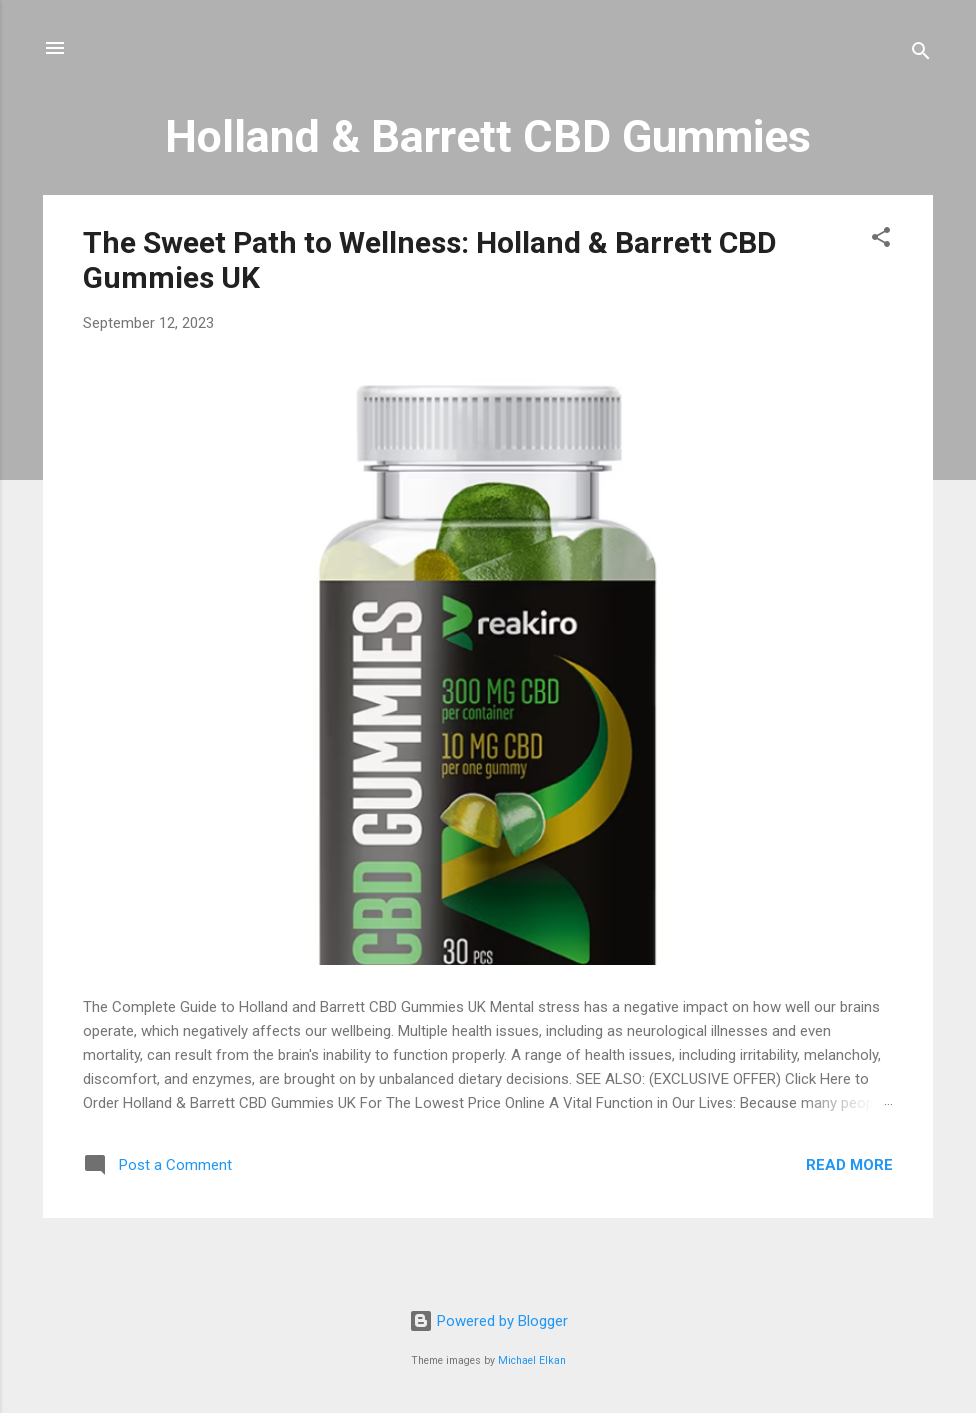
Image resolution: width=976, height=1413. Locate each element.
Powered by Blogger (488, 1321)
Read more (849, 1165)
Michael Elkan (532, 1360)
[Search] (921, 54)
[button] (881, 240)
